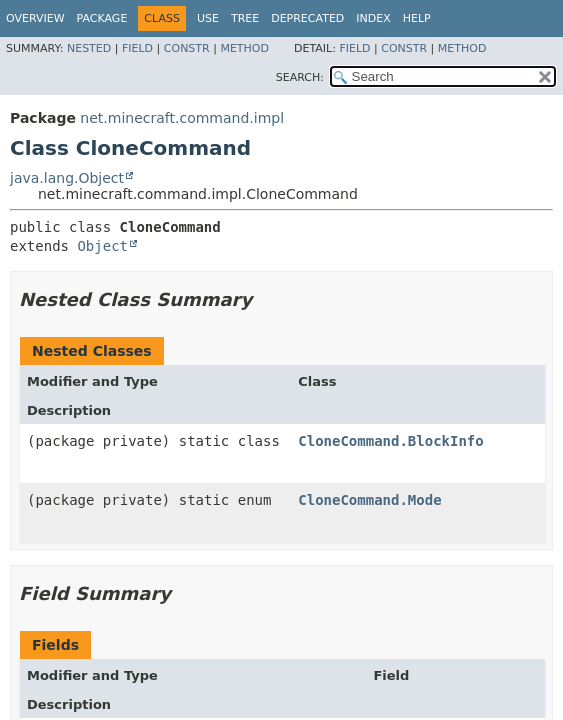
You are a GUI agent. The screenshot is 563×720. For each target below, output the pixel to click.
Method (244, 48)
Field (137, 48)
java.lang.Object (67, 178)
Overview (35, 18)
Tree (245, 18)
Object (102, 246)
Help (417, 18)
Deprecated (307, 18)
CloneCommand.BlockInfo (390, 441)
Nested (89, 48)
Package (102, 18)
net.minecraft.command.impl (182, 118)
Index (373, 18)
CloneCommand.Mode (369, 500)
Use (208, 18)
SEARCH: (300, 77)
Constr (187, 48)
